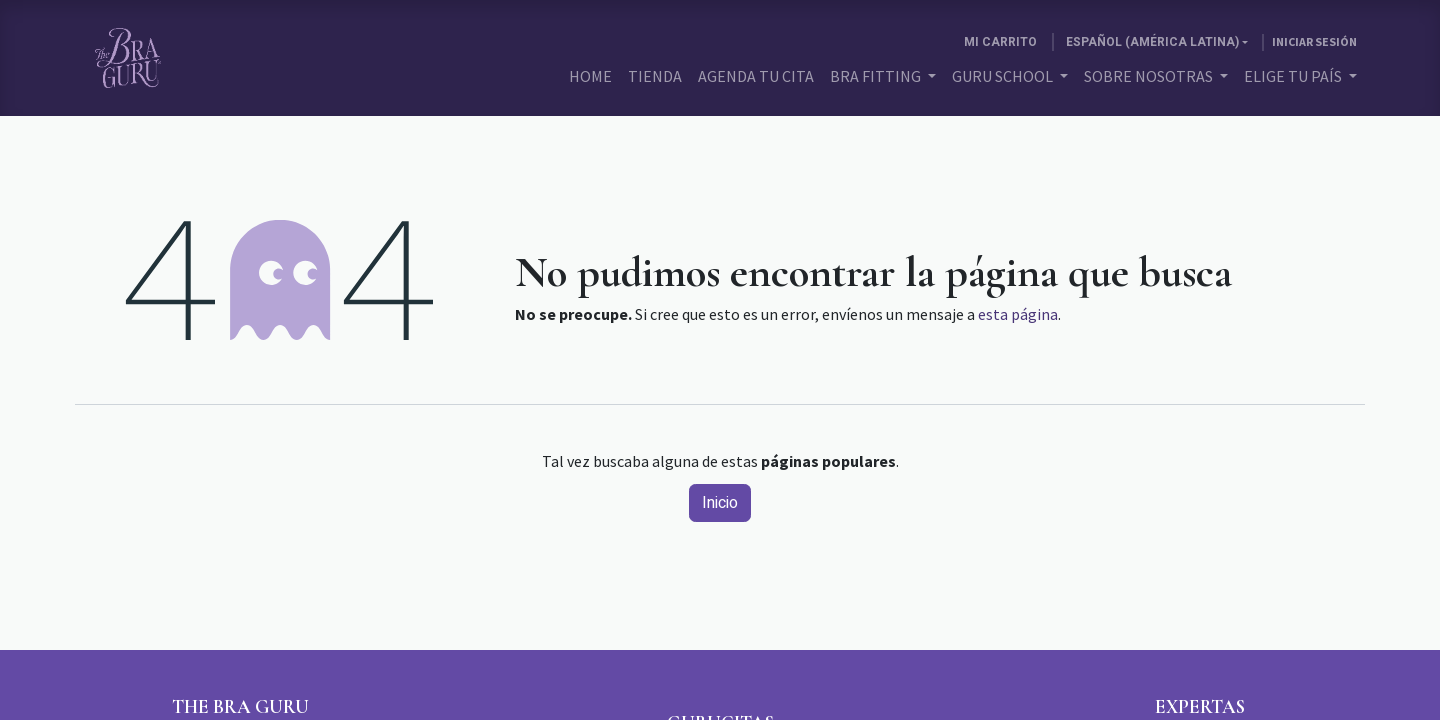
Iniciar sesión (1314, 41)
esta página (1018, 314)
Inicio (720, 503)
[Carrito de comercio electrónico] (1000, 42)
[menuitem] (590, 76)
